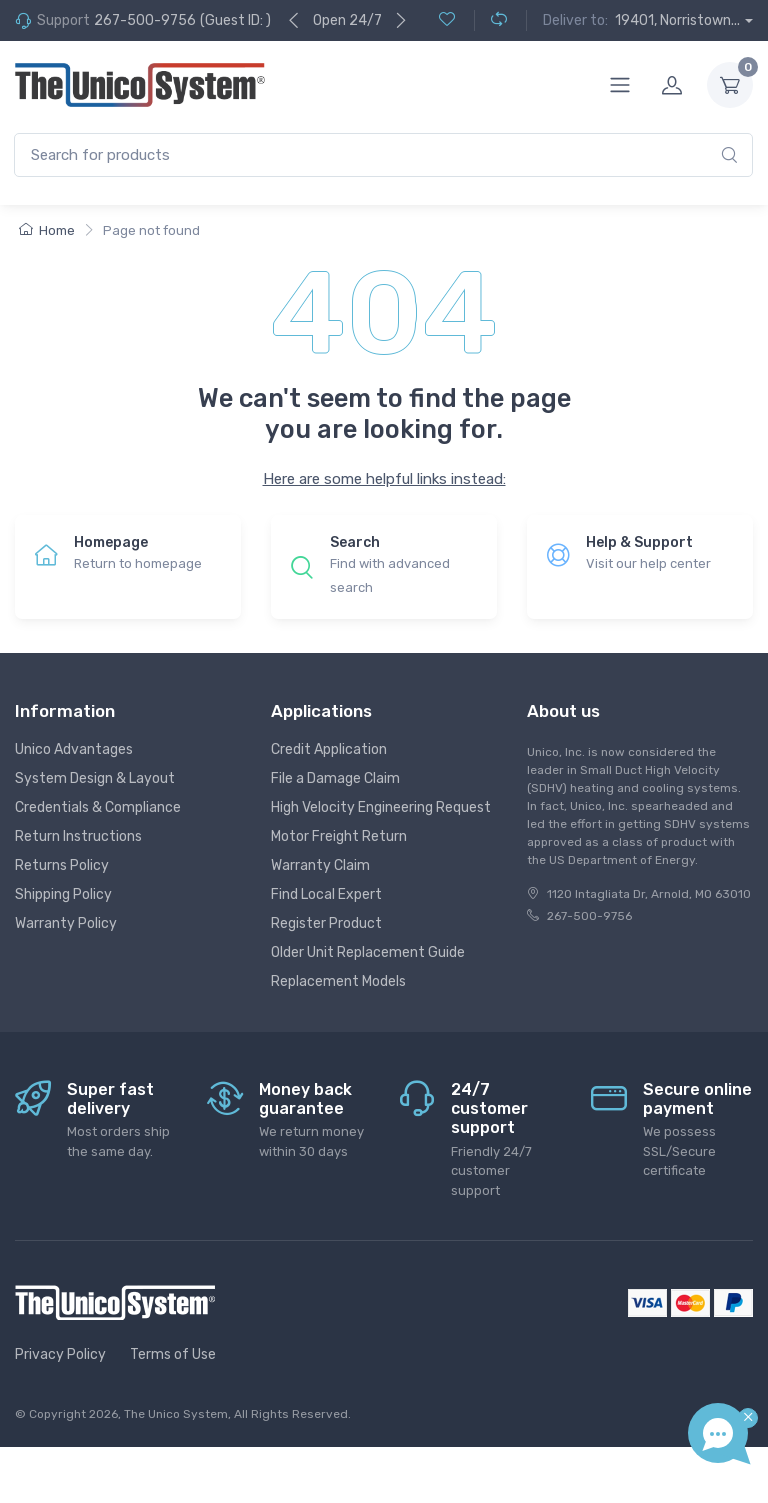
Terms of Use (173, 1354)
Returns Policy (62, 865)
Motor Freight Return (339, 836)
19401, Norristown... (677, 20)
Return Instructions (78, 836)
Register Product (326, 923)
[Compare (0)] (490, 20)
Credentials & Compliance (98, 807)
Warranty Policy (66, 923)
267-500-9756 (145, 20)
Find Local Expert (326, 894)
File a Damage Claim (335, 778)
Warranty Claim (320, 865)
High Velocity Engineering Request (381, 807)
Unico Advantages (74, 749)
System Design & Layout (95, 778)
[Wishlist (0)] (447, 20)
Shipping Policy (63, 894)
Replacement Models (338, 981)
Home (47, 230)
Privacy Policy (60, 1354)
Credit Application (329, 749)
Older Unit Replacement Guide (368, 952)
